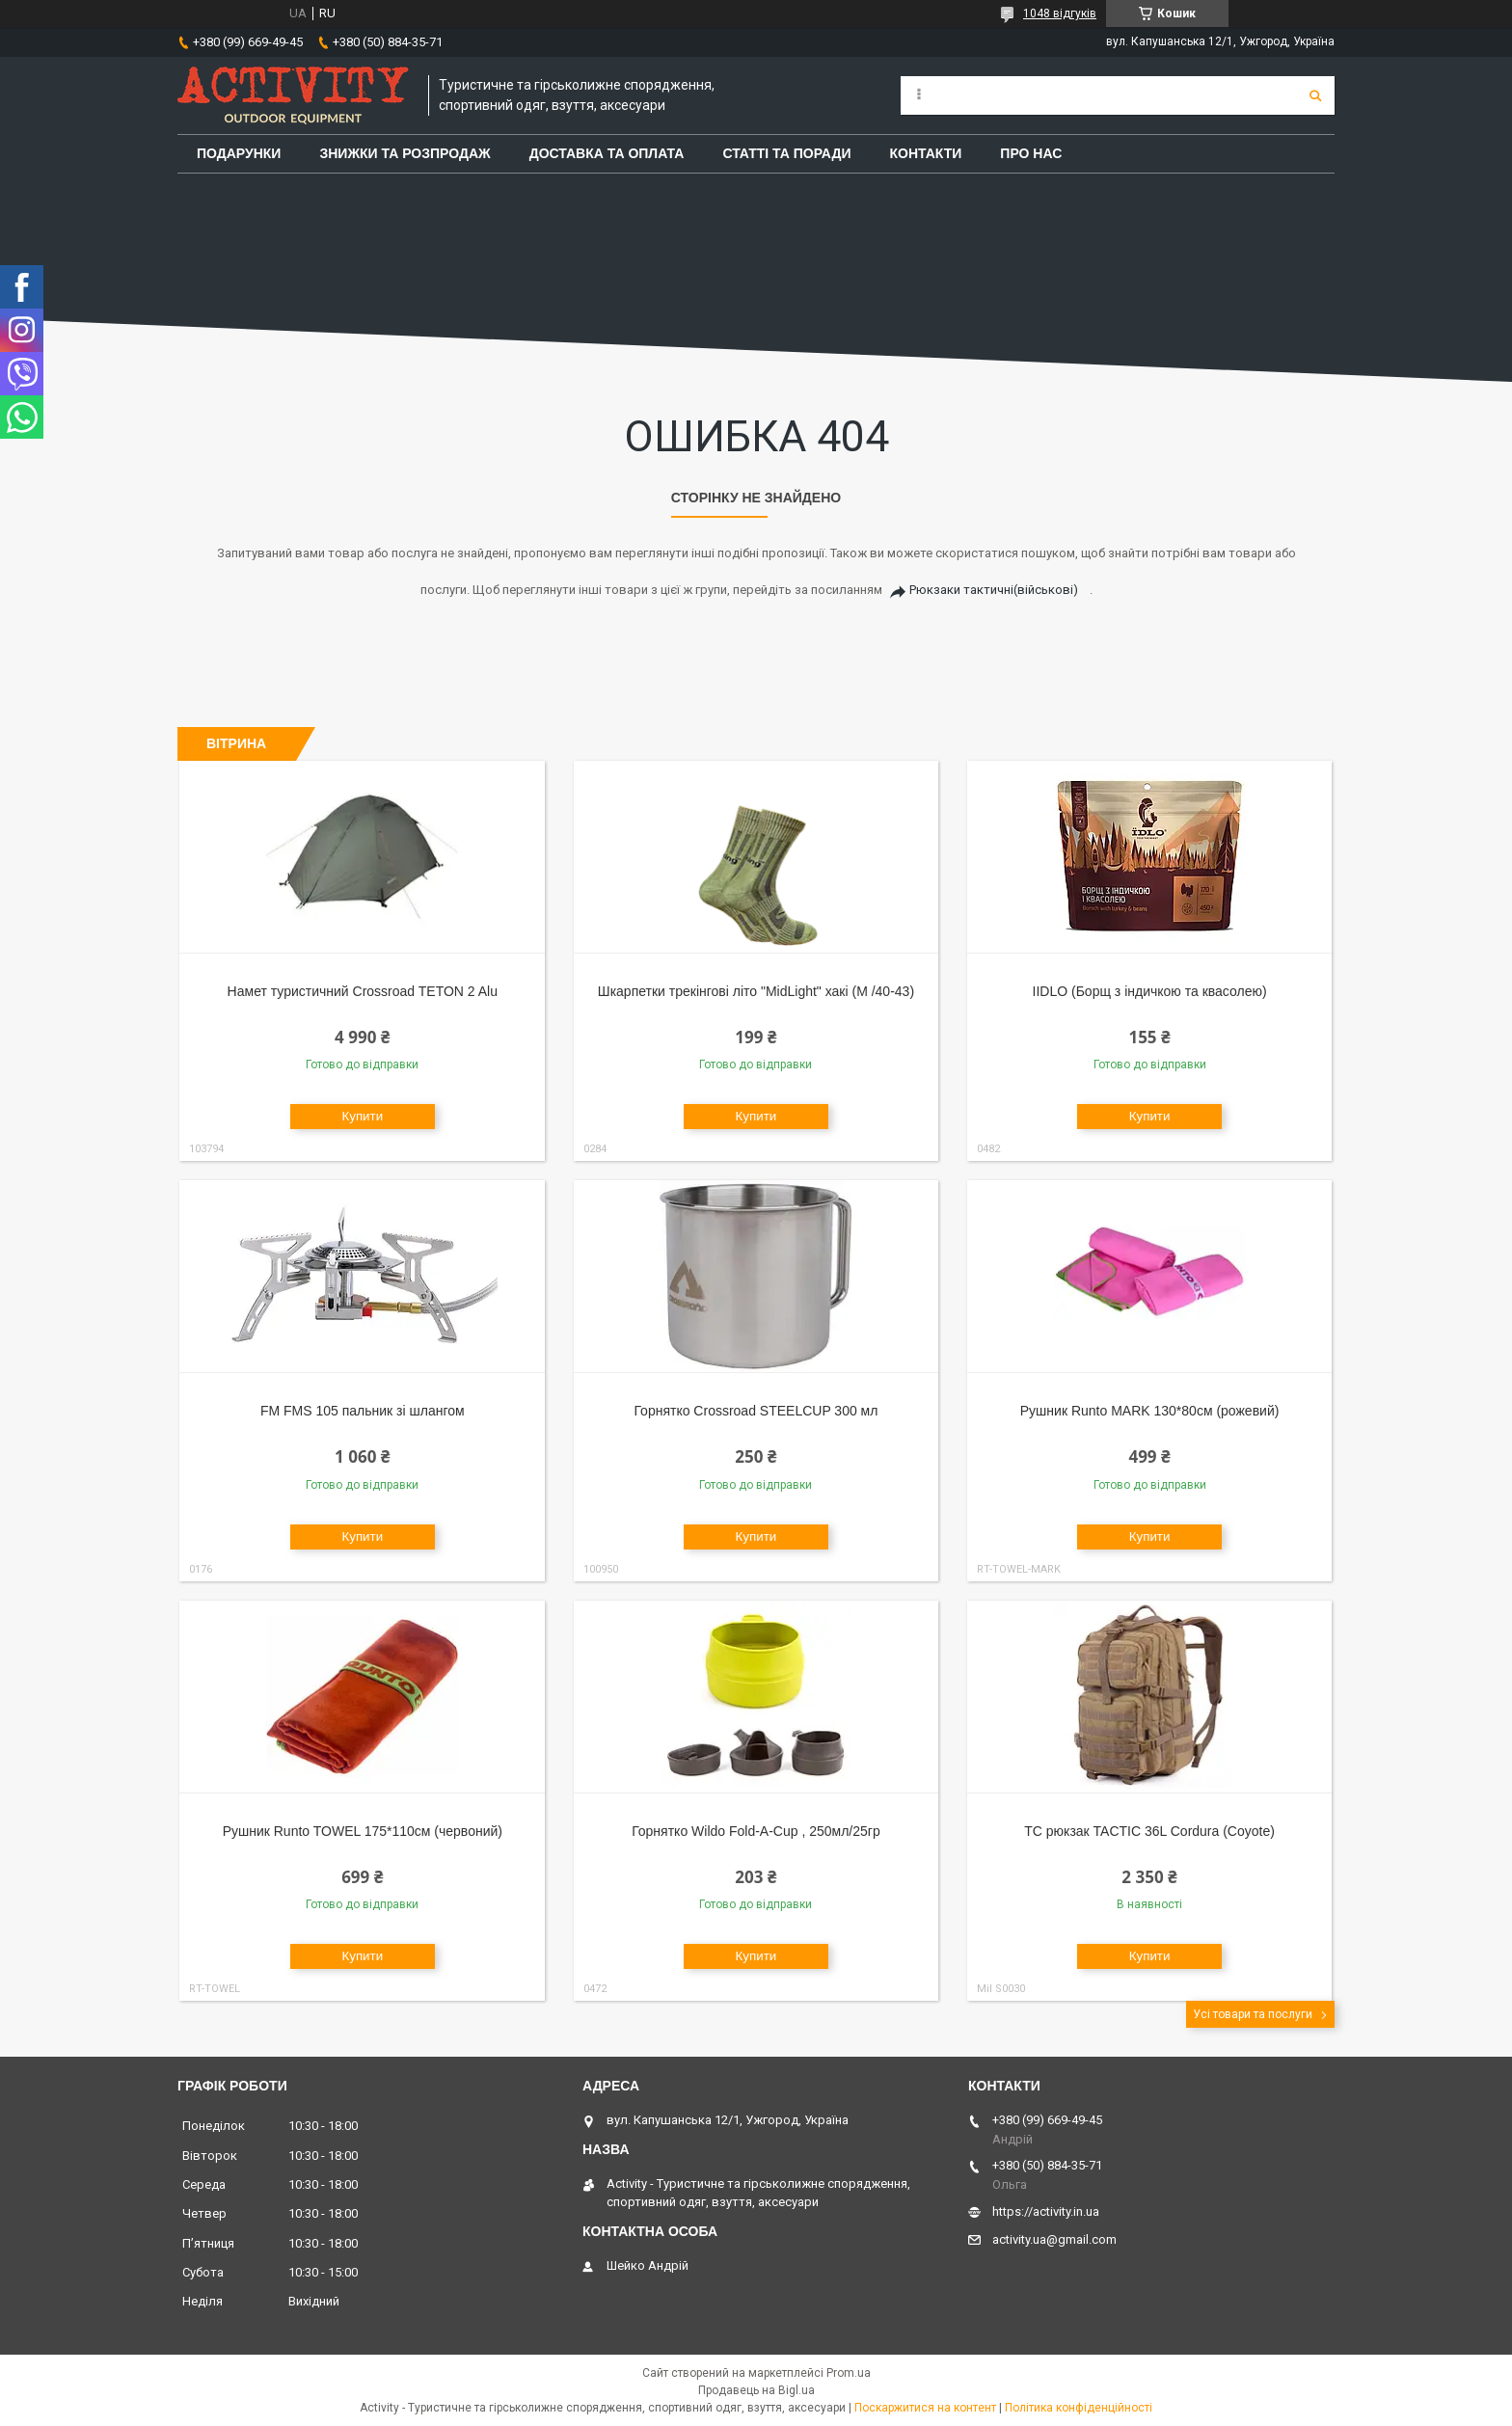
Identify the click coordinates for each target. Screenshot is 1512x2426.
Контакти (926, 153)
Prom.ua (848, 2373)
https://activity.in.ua (1045, 2211)
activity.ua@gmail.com (1054, 2239)
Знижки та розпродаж (404, 153)
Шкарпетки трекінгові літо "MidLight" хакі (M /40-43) (756, 991)
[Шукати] (1315, 95)
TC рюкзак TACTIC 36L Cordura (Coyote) (1149, 1831)
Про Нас (1031, 153)
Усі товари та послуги (1252, 2014)
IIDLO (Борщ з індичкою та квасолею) (1150, 991)
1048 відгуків (1059, 13)
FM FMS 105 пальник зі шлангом (362, 1410)
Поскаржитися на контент (925, 2407)
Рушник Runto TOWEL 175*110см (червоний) (362, 1831)
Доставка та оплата (607, 153)
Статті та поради (786, 153)
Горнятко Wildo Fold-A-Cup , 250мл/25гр (756, 1831)
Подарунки (239, 153)
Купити (362, 1116)
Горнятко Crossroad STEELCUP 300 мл (756, 1410)
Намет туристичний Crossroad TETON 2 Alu (363, 991)
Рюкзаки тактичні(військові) (993, 589)
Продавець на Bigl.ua (756, 2390)
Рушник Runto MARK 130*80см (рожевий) (1150, 1410)
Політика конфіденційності (1078, 2407)
